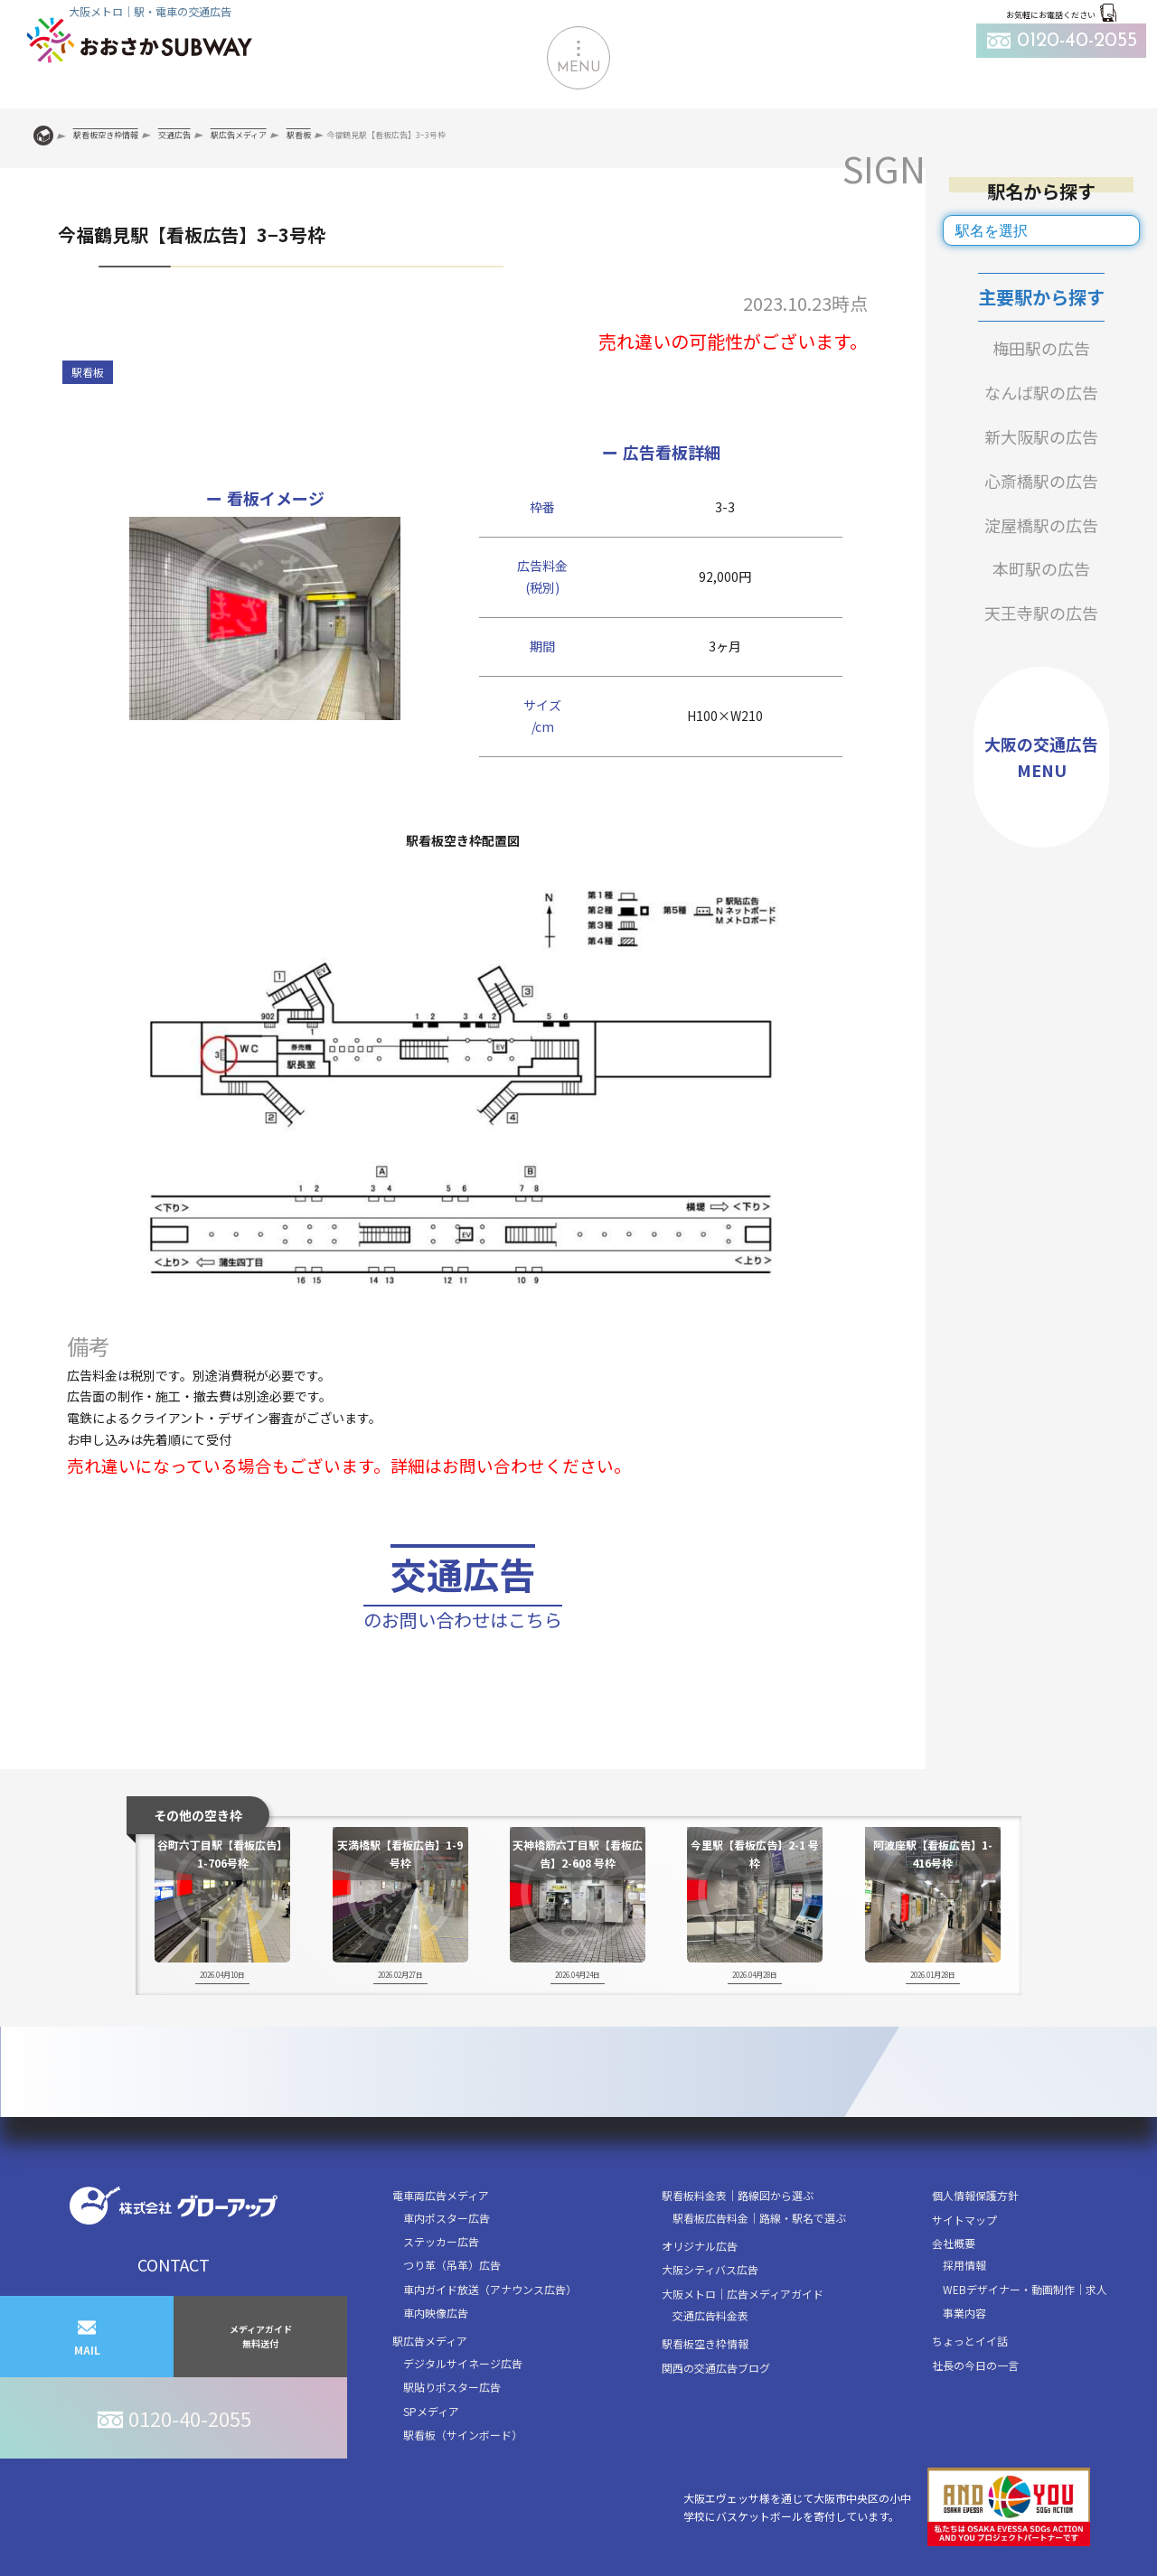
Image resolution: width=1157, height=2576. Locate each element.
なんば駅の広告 (1041, 392)
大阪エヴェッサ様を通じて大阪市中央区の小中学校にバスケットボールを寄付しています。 (886, 2507)
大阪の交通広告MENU (1041, 757)
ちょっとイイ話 (970, 2340)
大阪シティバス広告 (710, 2269)
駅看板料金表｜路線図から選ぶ (738, 2195)
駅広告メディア (429, 2340)
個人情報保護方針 (975, 2195)
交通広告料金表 (710, 2315)
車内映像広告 (435, 2312)
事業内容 (964, 2312)
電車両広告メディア (440, 2195)
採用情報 (964, 2264)
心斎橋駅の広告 (1041, 480)
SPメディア (431, 2411)
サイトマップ (964, 2219)
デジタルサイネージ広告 (462, 2363)
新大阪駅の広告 (1041, 436)
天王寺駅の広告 (1041, 612)
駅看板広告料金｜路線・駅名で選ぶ (759, 2217)
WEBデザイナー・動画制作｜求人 (1025, 2289)
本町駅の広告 (1041, 568)
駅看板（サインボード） (462, 2434)
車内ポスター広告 (446, 2217)
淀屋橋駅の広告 (1041, 525)
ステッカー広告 (441, 2241)
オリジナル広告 (700, 2245)
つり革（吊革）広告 (452, 2264)
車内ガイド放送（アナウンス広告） (490, 2289)
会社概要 (953, 2243)
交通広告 (462, 1591)
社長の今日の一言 (975, 2365)
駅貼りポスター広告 (452, 2386)
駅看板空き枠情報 (705, 2343)
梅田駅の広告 (1041, 348)
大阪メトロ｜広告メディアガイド (742, 2293)
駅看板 (87, 371)
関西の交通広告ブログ (716, 2367)
